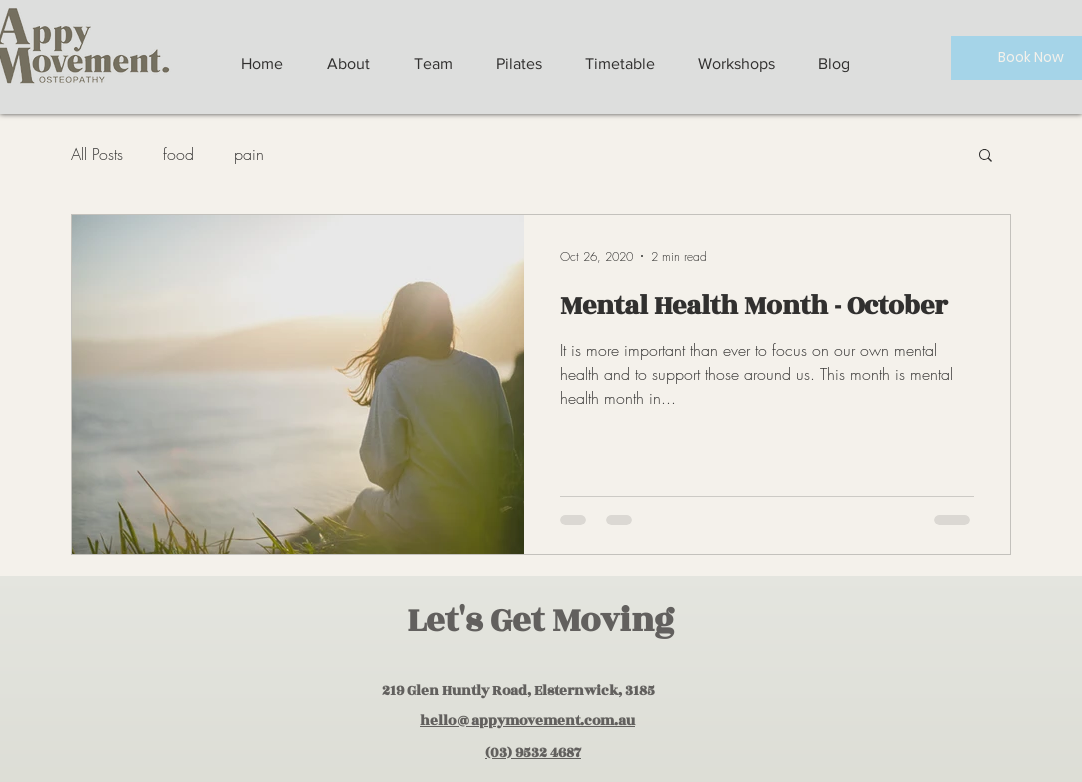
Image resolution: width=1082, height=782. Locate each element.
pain (249, 154)
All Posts (97, 154)
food (178, 154)
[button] (985, 156)
